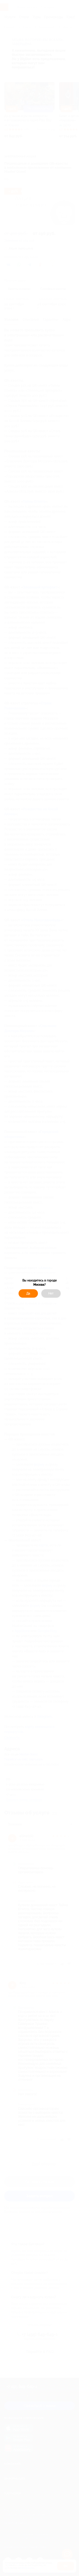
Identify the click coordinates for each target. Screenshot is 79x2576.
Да (28, 1293)
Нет (51, 1293)
